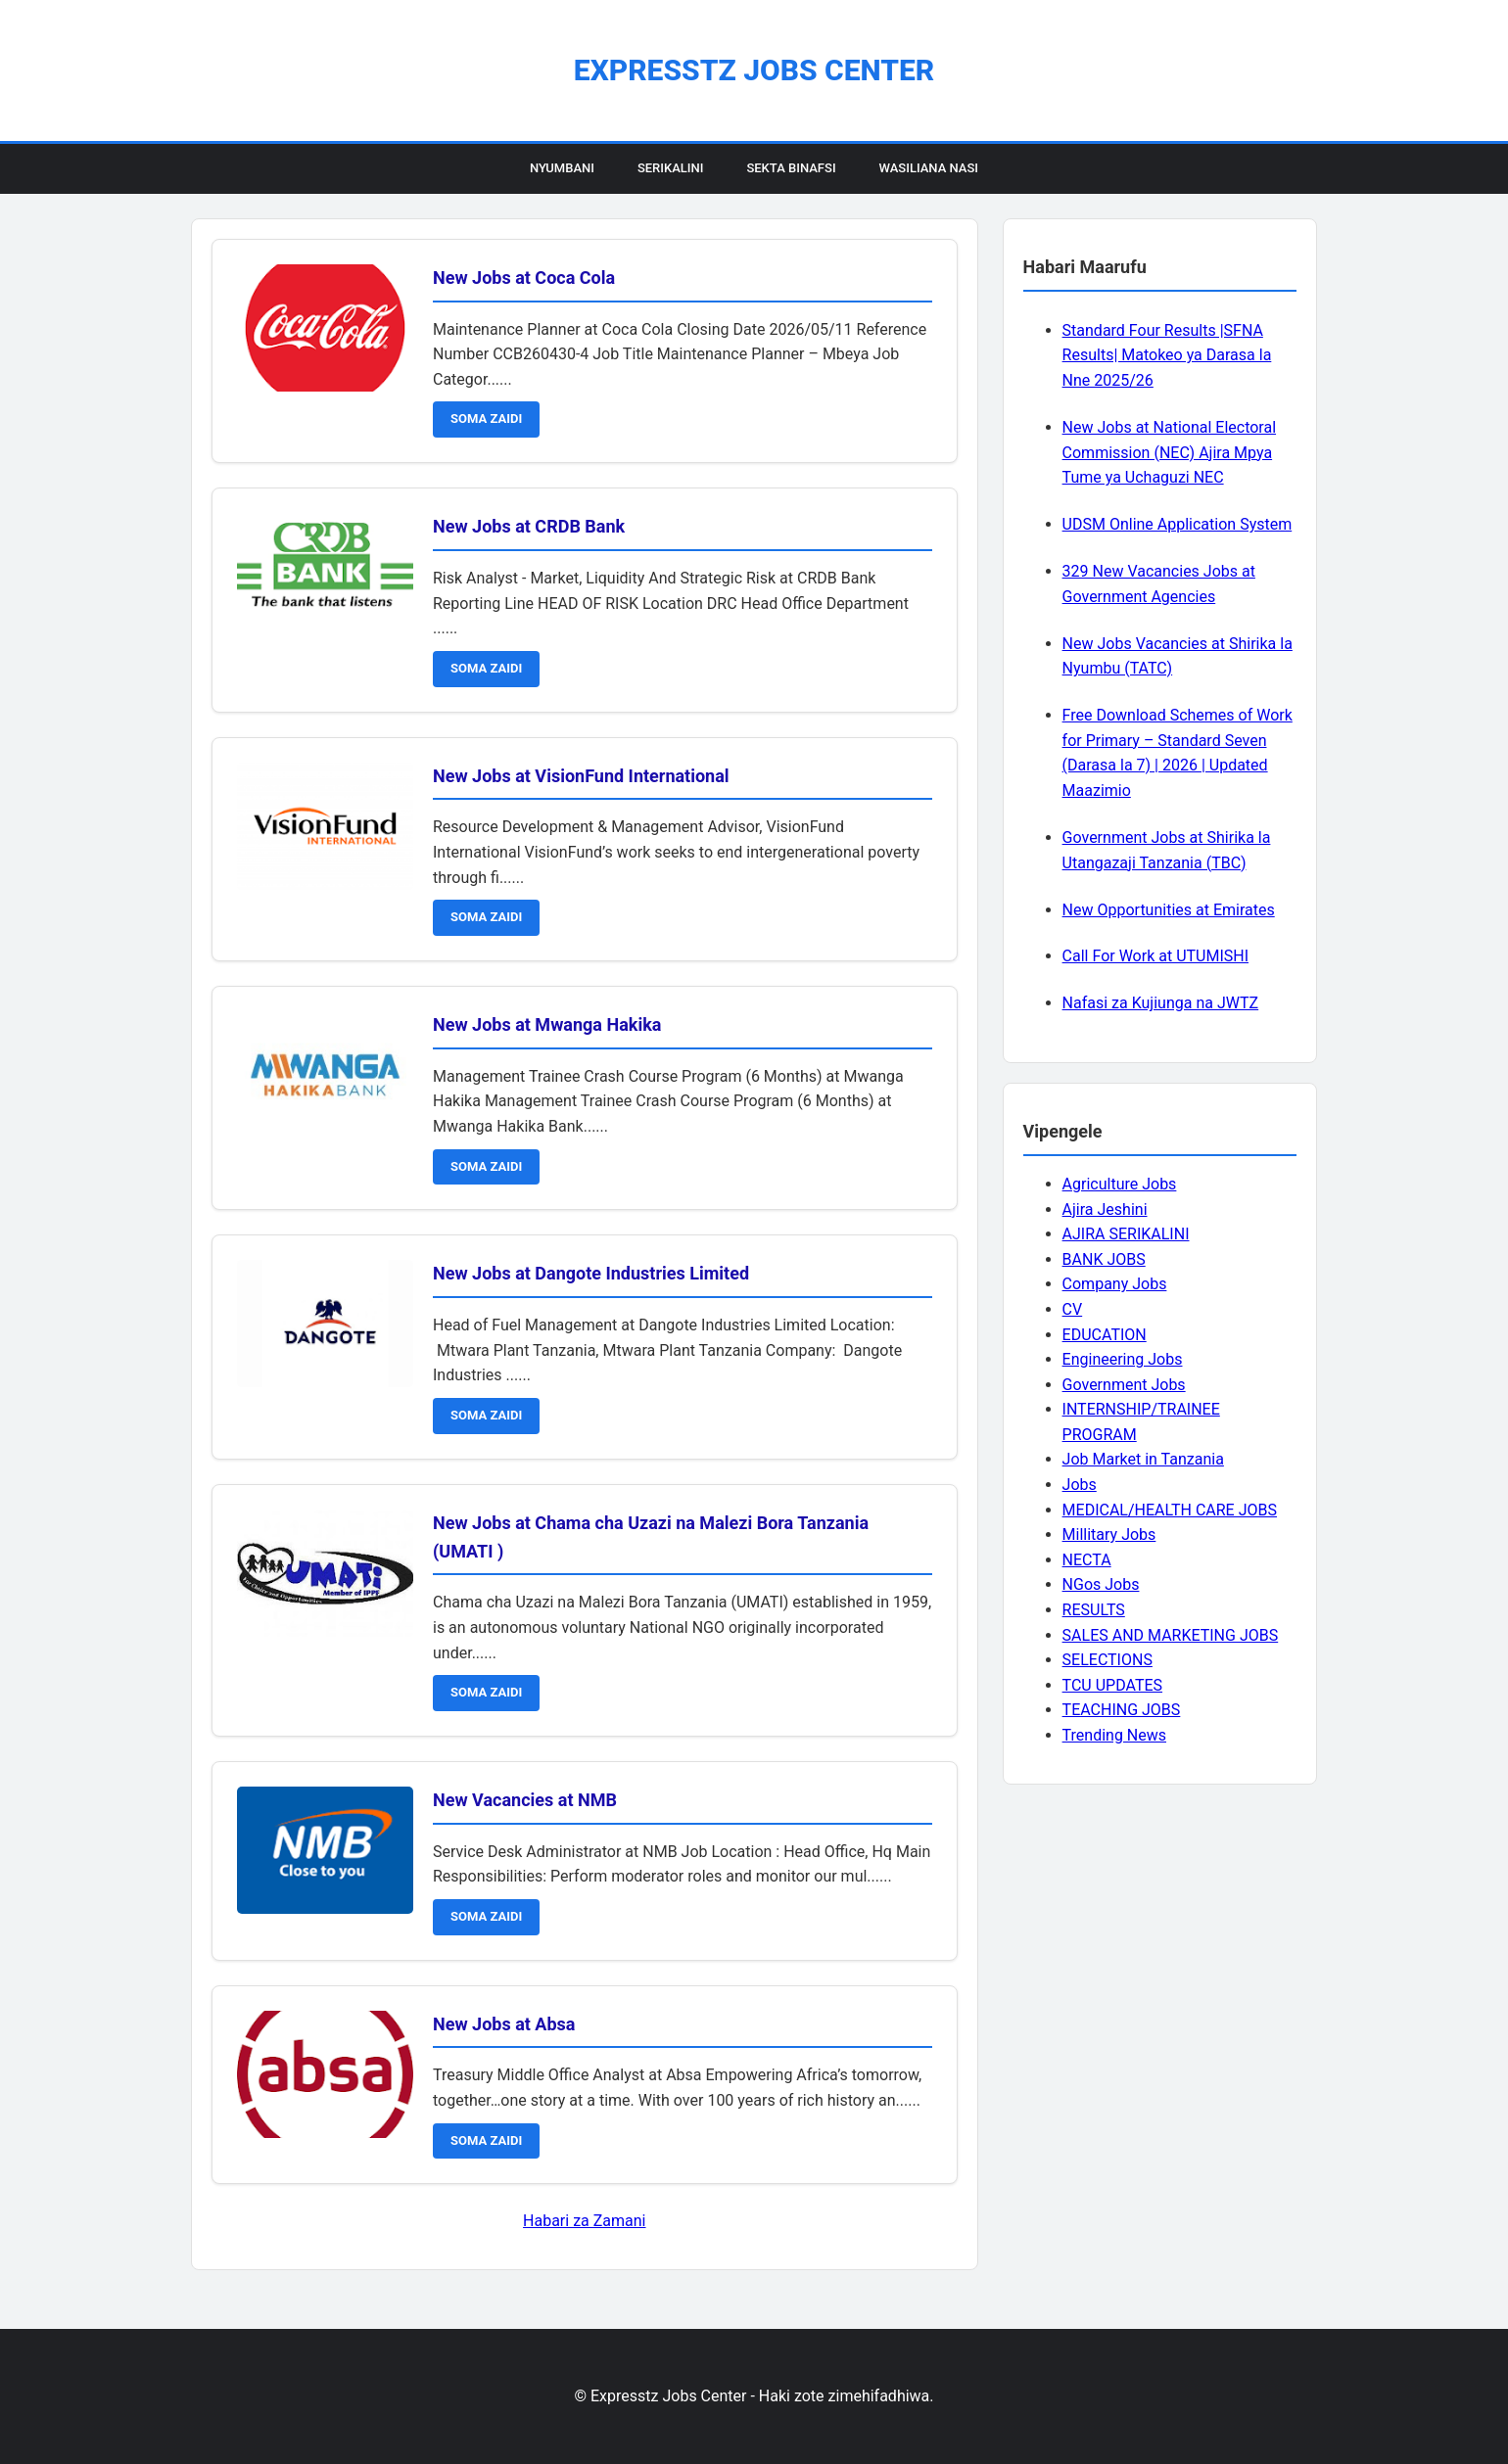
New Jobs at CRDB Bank (529, 526)
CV (1072, 1309)
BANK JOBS (1104, 1259)
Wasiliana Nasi (928, 168)
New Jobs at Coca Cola (524, 277)
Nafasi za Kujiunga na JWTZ (1160, 1003)
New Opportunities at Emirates (1168, 910)
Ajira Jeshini (1105, 1209)
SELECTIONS (1107, 1659)
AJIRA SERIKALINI (1126, 1234)
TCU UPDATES (1112, 1685)
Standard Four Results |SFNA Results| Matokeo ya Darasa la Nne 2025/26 (1167, 355)
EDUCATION (1104, 1334)
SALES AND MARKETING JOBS (1170, 1635)
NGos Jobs (1101, 1584)
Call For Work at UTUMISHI (1155, 956)
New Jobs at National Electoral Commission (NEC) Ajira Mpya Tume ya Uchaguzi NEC (1169, 452)
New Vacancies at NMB (525, 1800)
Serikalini (670, 168)
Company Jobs (1114, 1284)
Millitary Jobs (1109, 1534)
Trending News (1114, 1735)
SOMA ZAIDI (486, 418)
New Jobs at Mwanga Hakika (547, 1024)
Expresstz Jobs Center (754, 70)
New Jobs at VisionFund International (581, 776)
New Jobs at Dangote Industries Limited (591, 1273)
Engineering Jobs (1122, 1359)
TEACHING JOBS (1121, 1709)
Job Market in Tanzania (1143, 1459)
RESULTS (1093, 1610)
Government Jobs (1124, 1384)
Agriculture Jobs (1119, 1184)
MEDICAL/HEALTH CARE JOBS (1169, 1510)
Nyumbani (562, 168)
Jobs (1079, 1484)
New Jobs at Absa (504, 2024)
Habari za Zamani (584, 2220)
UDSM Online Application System (1177, 524)
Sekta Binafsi (790, 168)
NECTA (1086, 1560)
